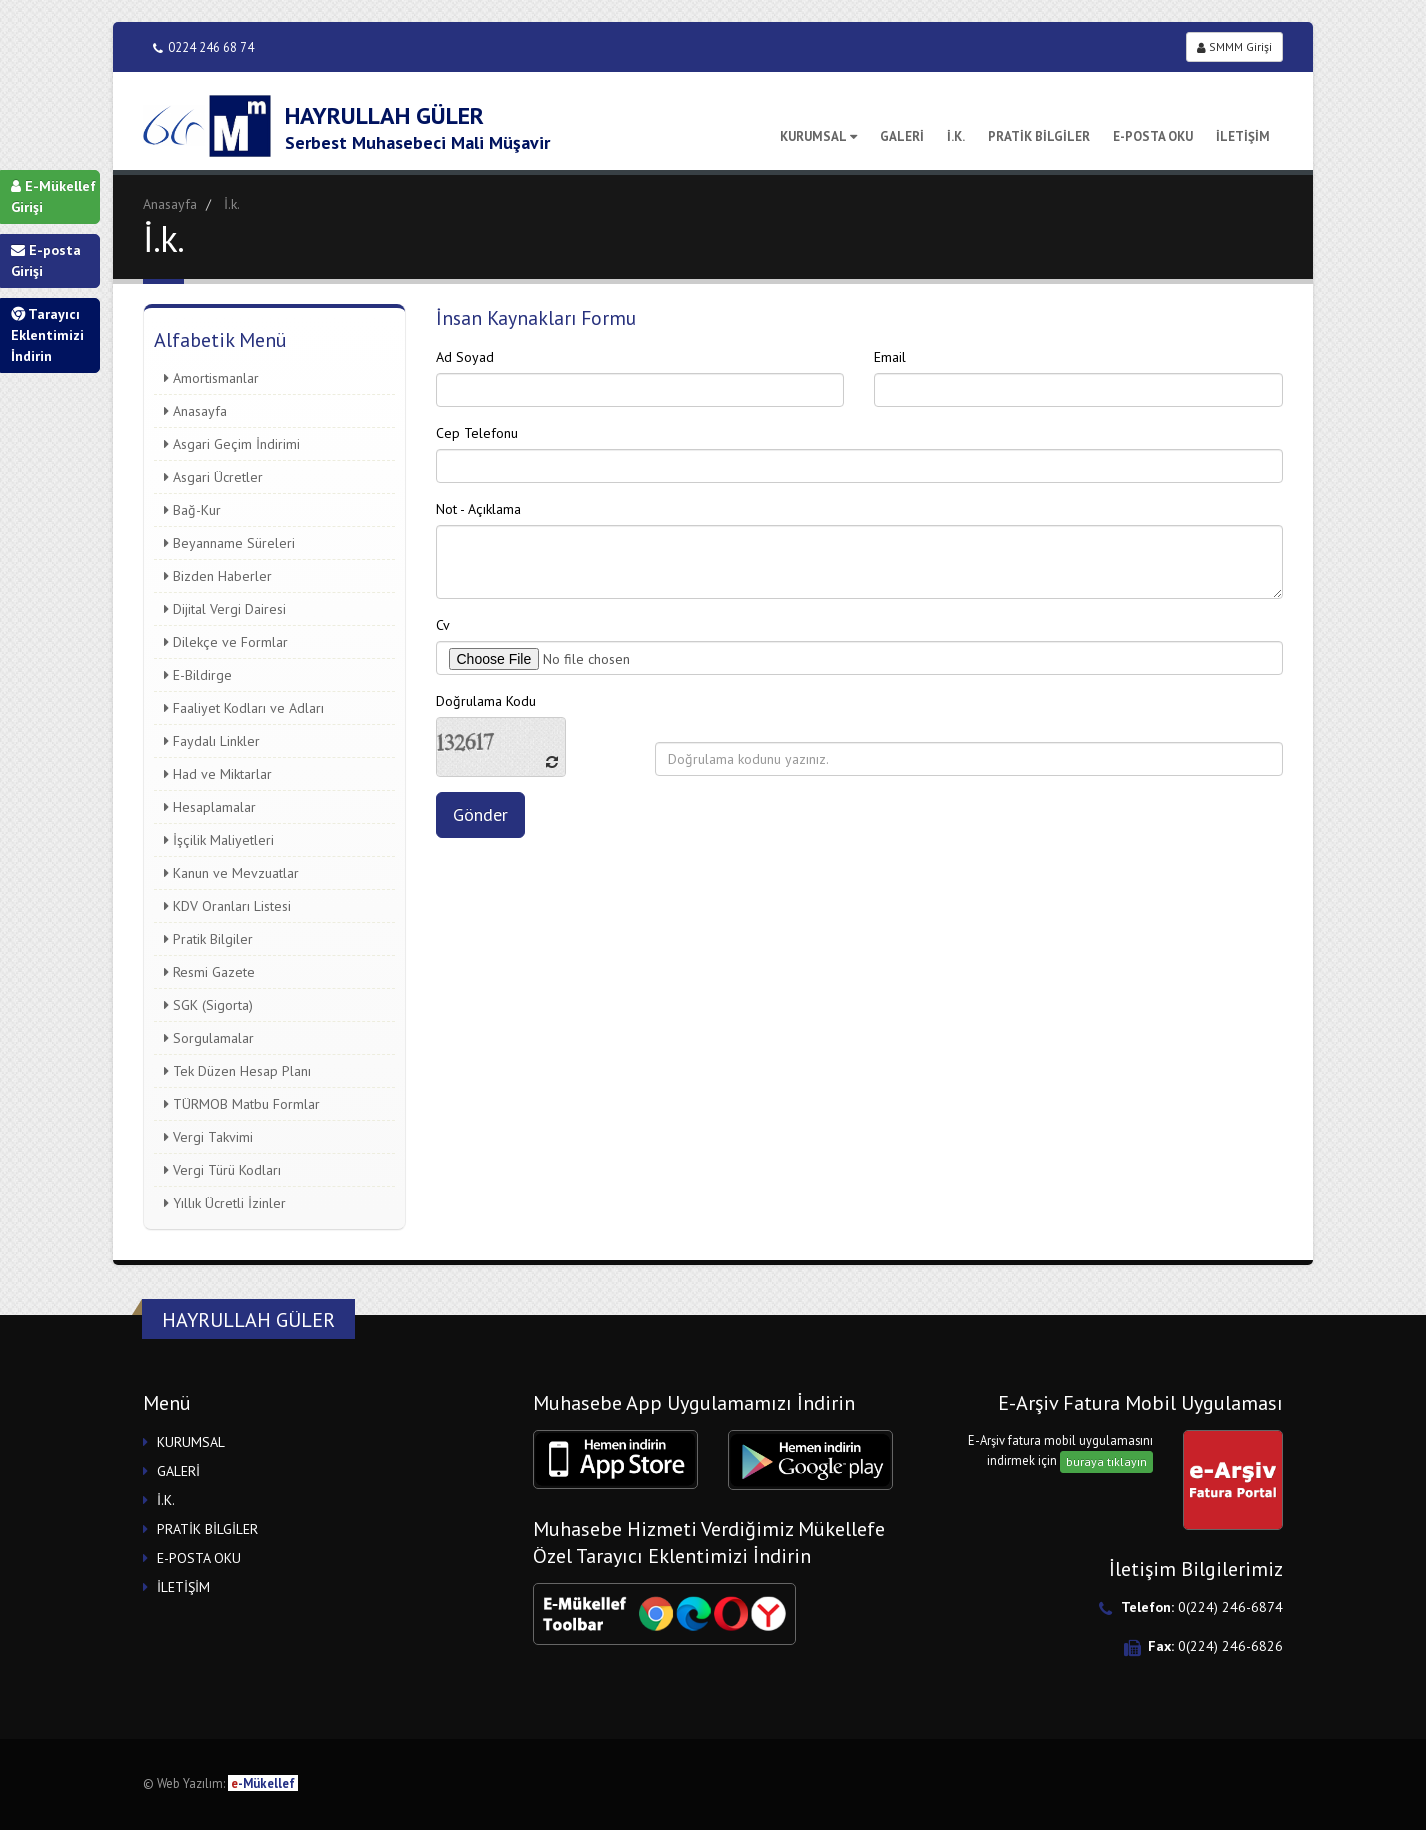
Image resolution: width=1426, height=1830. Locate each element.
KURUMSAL (818, 136)
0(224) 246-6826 (1230, 1646)
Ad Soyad (465, 357)
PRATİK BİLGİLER (1039, 136)
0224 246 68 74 (203, 47)
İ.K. (956, 136)
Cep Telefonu (477, 433)
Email (890, 357)
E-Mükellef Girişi (53, 196)
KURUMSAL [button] (191, 1442)
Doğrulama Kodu (486, 701)
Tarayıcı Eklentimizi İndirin (47, 335)
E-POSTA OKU (1153, 136)
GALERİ (902, 136)
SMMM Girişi (1234, 46)
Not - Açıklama (478, 509)
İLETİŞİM (1243, 136)
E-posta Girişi (46, 260)
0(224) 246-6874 (1230, 1607)
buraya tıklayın (1106, 1461)
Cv (443, 625)
